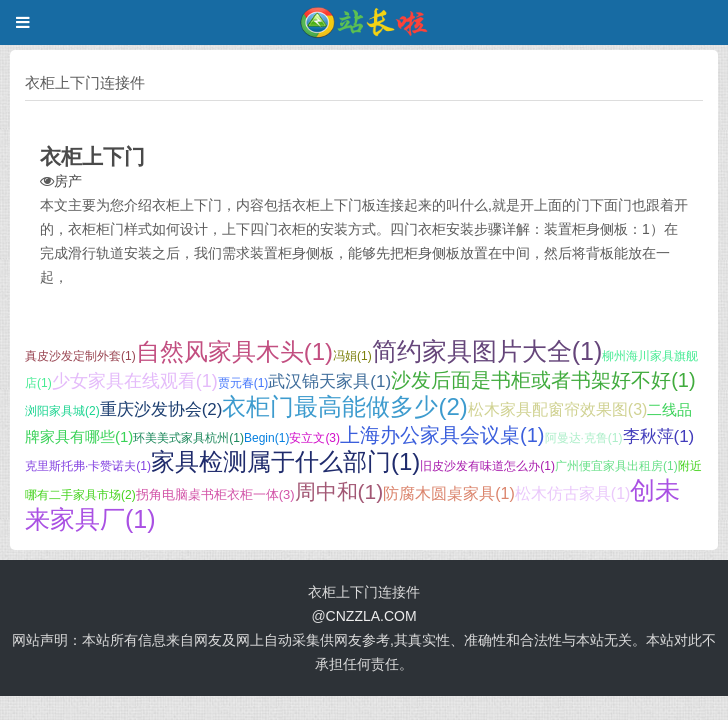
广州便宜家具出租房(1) (616, 466)
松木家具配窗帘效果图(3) (558, 409)
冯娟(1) (352, 356)
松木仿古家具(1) (573, 493)
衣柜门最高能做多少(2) (344, 406)
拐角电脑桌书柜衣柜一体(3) (215, 494)
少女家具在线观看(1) (135, 381)
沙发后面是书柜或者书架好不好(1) (543, 380)
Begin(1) (266, 438)
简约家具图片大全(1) (487, 351)
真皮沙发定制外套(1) (80, 356)
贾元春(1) (243, 383)
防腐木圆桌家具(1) (449, 493)
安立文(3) (314, 438)
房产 (68, 181)
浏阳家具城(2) (62, 411)
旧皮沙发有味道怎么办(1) (487, 466)
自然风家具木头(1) (234, 351)
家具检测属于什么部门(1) (285, 461)
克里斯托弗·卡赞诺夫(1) (88, 466)
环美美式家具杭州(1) (188, 438)
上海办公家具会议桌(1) (442, 435)
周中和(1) (339, 491)
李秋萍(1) (659, 436)
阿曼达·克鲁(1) (584, 438)
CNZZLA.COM (371, 616)
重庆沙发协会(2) (161, 409)
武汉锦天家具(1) (329, 381)
